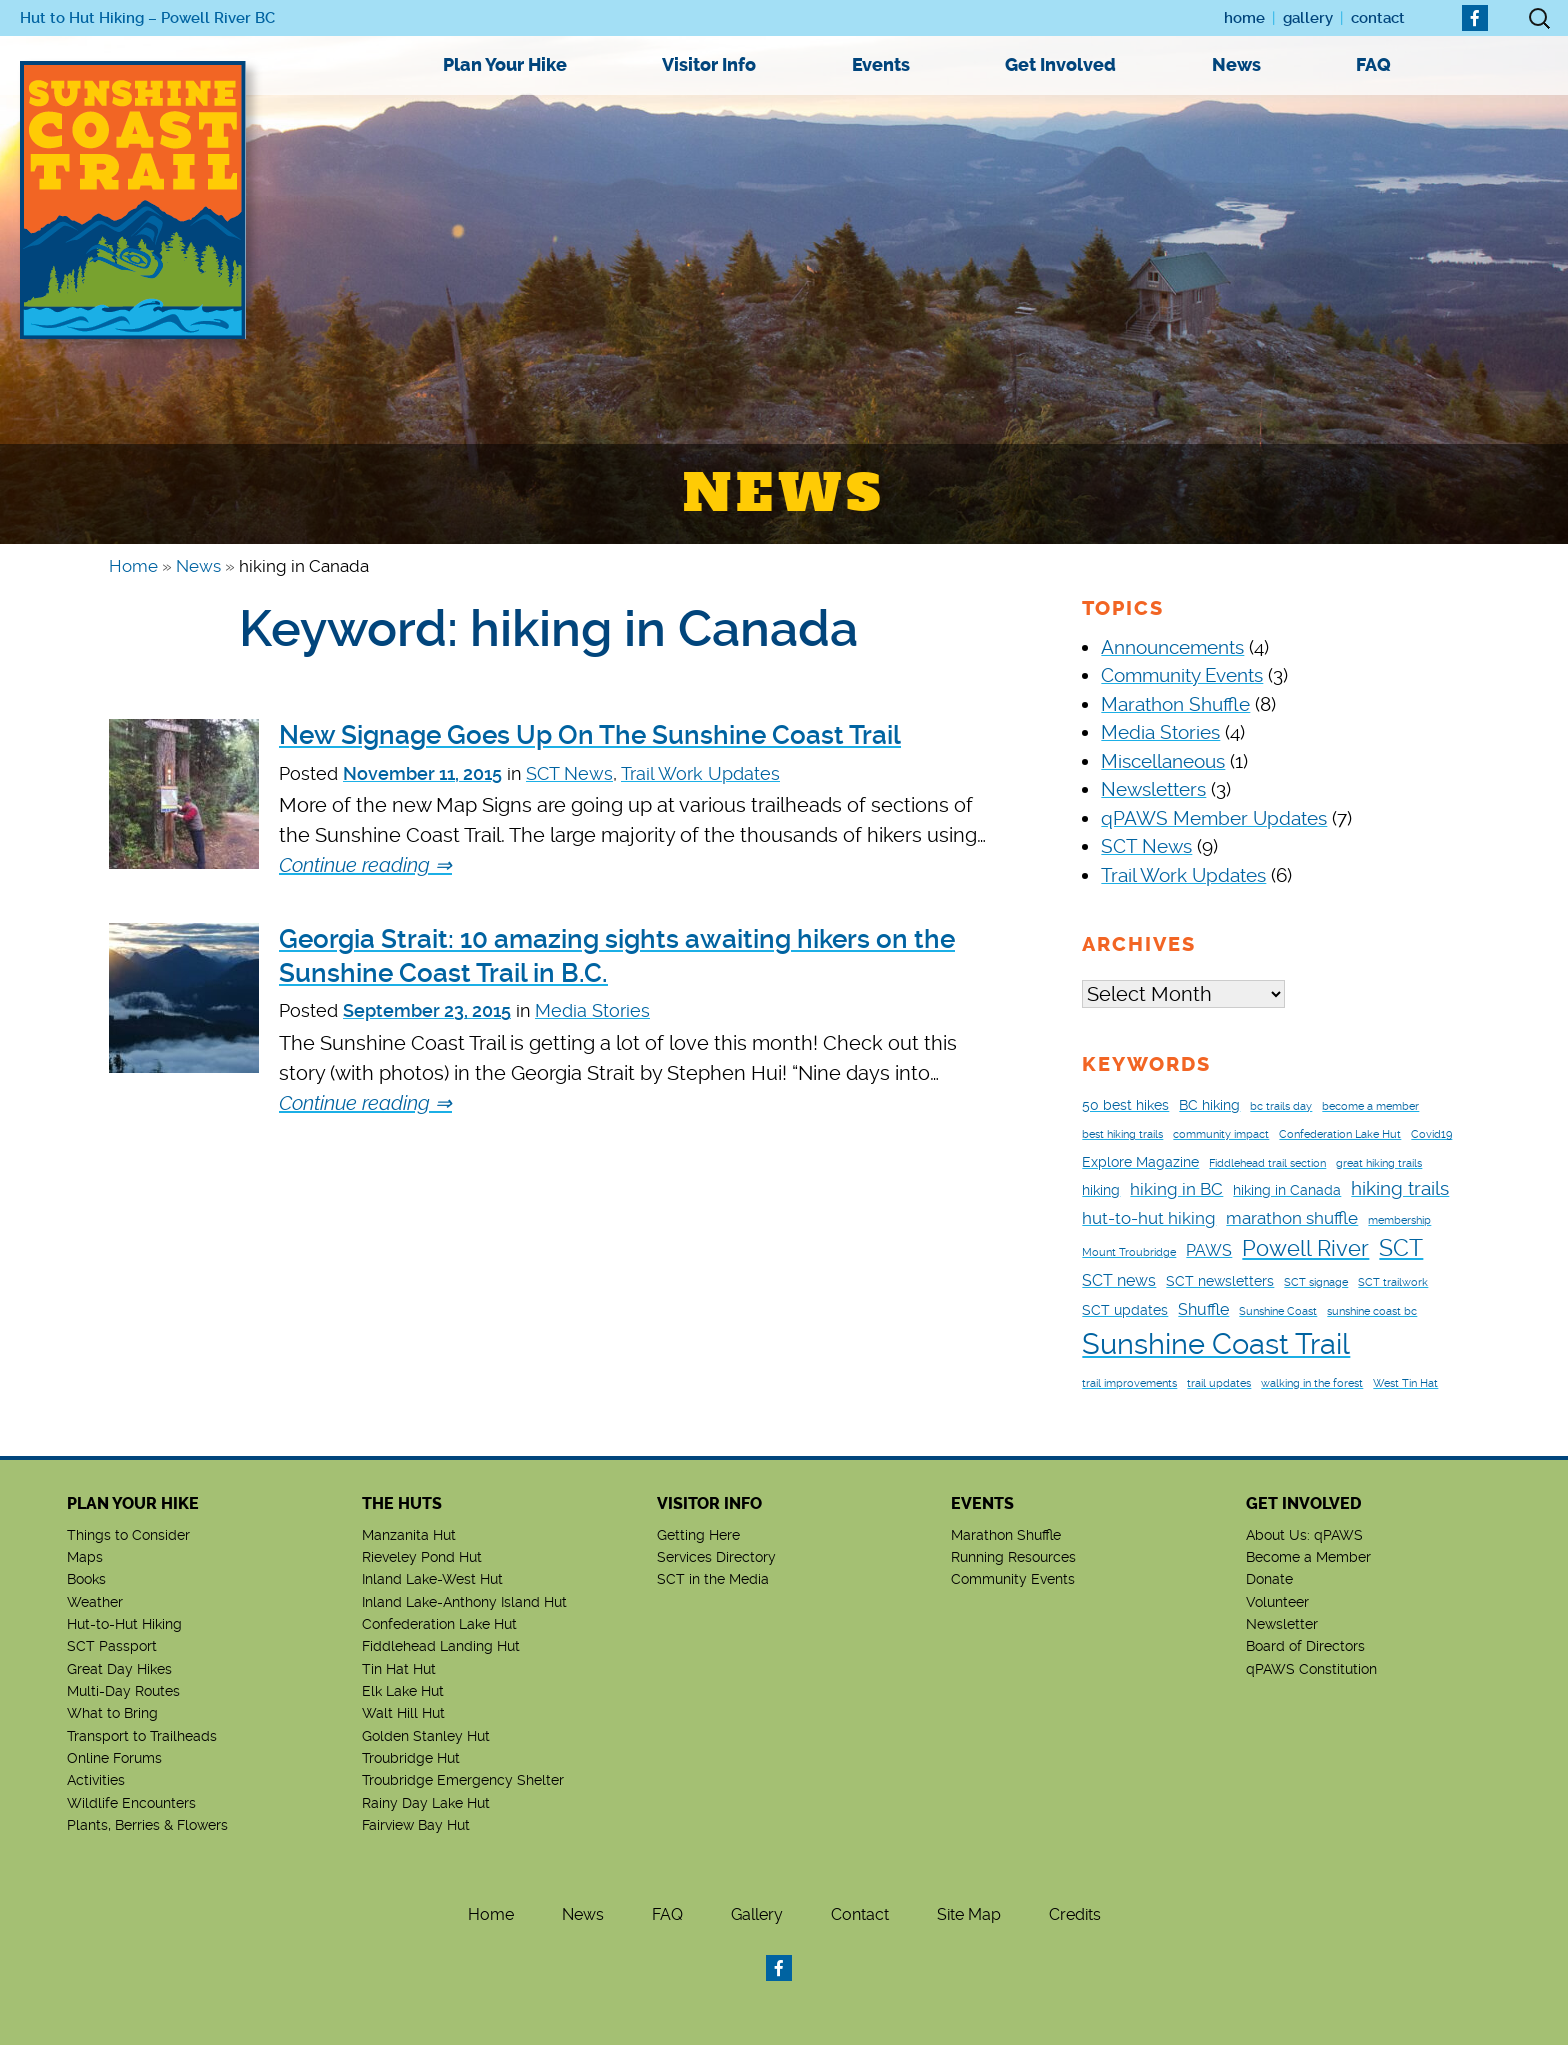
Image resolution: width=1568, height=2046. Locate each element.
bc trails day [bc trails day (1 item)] (1281, 1107)
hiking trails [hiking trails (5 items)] (1400, 1189)
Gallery (1308, 18)
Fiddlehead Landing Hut (441, 1647)
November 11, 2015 (422, 773)
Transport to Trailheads (142, 1737)
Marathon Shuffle (1175, 704)
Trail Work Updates (700, 773)
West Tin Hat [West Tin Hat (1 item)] (1405, 1384)
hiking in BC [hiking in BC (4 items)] (1176, 1190)
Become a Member (1308, 1558)
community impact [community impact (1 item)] (1221, 1135)
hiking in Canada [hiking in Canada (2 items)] (1287, 1191)
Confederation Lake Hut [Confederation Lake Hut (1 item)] (1340, 1135)
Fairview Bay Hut (416, 1826)
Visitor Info (709, 65)
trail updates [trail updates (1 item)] (1219, 1384)
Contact (1378, 18)
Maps (85, 1558)
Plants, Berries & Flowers (147, 1826)
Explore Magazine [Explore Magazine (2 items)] (1140, 1163)
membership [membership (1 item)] (1399, 1221)
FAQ (1373, 65)
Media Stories (592, 1010)
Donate (1269, 1580)
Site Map (969, 1915)
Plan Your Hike (505, 65)
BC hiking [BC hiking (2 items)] (1209, 1106)
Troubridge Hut (411, 1759)
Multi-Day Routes (123, 1692)
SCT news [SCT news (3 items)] (1119, 1281)
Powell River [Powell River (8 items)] (1305, 1249)
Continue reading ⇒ (365, 865)
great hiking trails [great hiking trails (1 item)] (1379, 1164)
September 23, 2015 (427, 1010)
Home (1244, 18)
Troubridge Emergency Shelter (463, 1781)
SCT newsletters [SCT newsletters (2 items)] (1220, 1282)
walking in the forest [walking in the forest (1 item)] (1312, 1384)
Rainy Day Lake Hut (426, 1804)
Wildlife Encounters (131, 1804)
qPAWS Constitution (1311, 1670)
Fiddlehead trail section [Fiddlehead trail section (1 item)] (1267, 1164)
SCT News (569, 773)
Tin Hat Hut (399, 1670)
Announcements (1172, 647)
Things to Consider (128, 1536)
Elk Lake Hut (403, 1692)
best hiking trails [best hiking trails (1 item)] (1122, 1135)
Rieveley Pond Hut (422, 1558)
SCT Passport (112, 1647)
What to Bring (112, 1714)
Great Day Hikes (119, 1670)
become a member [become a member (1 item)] (1370, 1107)
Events (881, 65)
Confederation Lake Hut (439, 1625)
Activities (96, 1781)
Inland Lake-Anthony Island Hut (464, 1603)
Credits (1075, 1915)
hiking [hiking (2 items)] (1101, 1191)
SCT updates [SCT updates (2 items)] (1125, 1311)
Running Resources (1013, 1558)
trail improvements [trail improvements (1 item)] (1129, 1384)
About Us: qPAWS (1304, 1536)
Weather (95, 1603)
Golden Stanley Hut (426, 1737)
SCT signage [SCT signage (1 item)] (1316, 1283)
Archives (1139, 944)
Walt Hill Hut (403, 1714)
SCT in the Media (713, 1580)
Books (86, 1580)
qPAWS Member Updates (1214, 818)
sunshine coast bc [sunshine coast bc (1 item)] (1372, 1312)
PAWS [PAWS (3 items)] (1209, 1251)
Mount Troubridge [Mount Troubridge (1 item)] (1129, 1253)
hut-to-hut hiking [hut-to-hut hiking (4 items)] (1149, 1219)
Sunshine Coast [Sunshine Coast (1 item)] (1278, 1312)
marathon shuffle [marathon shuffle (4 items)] (1292, 1219)
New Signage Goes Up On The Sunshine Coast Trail (590, 735)
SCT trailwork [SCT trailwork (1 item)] (1393, 1283)
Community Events (1182, 675)
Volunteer (1277, 1603)
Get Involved (1060, 65)
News (1236, 65)
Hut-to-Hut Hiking (124, 1625)
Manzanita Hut (409, 1536)
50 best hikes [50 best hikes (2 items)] (1125, 1106)
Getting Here (698, 1536)
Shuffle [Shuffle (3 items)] (1203, 1310)
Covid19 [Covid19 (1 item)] (1431, 1135)
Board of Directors (1305, 1647)
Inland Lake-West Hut (432, 1580)
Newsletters (1153, 789)
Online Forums (114, 1759)
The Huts (402, 1504)
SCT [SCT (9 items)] (1401, 1249)
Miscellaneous (1163, 761)
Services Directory (716, 1558)
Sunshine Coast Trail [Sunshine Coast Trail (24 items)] (1216, 1345)
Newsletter (1282, 1625)
